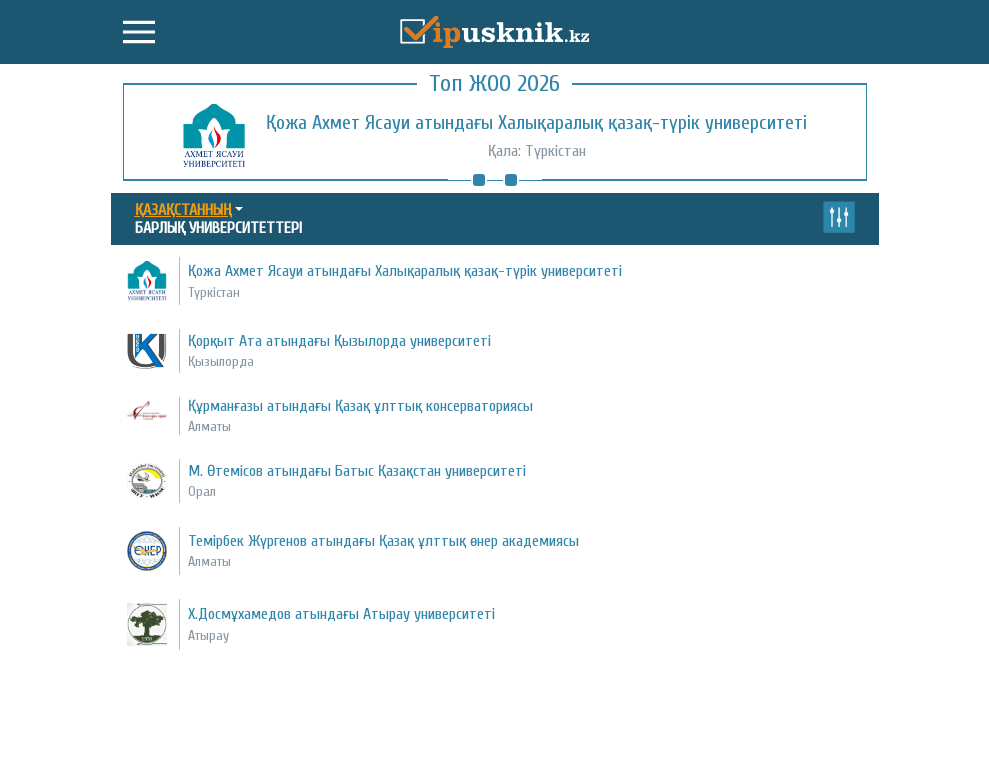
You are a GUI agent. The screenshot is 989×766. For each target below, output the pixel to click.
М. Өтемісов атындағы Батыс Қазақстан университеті (357, 471)
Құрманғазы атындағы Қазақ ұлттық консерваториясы (360, 406)
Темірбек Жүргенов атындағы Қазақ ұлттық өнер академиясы (383, 541)
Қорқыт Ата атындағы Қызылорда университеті (339, 341)
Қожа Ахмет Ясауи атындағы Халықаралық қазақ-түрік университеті (536, 122)
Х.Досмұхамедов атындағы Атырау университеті (341, 614)
